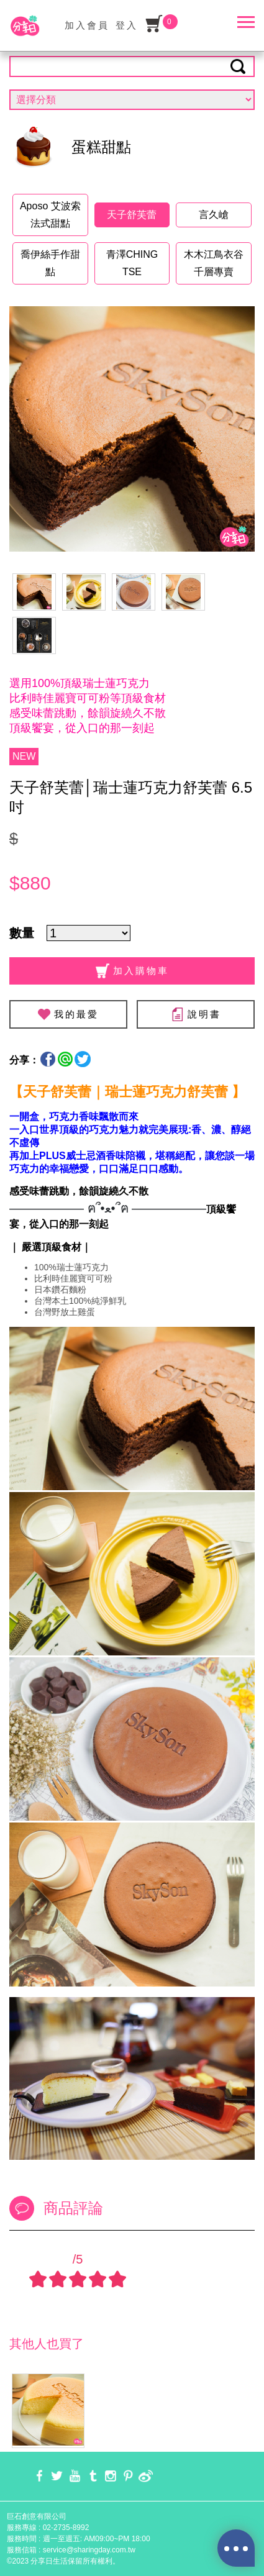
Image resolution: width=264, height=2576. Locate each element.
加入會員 (87, 25)
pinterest (128, 2475)
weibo (145, 2475)
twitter (57, 2475)
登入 (127, 25)
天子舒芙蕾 (132, 214)
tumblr (93, 2475)
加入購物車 (132, 970)
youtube (75, 2475)
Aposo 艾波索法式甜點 (50, 215)
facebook (39, 2475)
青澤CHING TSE (132, 263)
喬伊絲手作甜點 (50, 263)
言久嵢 (214, 214)
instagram (110, 2475)
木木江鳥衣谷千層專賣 (214, 263)
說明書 (196, 1014)
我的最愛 (76, 1014)
